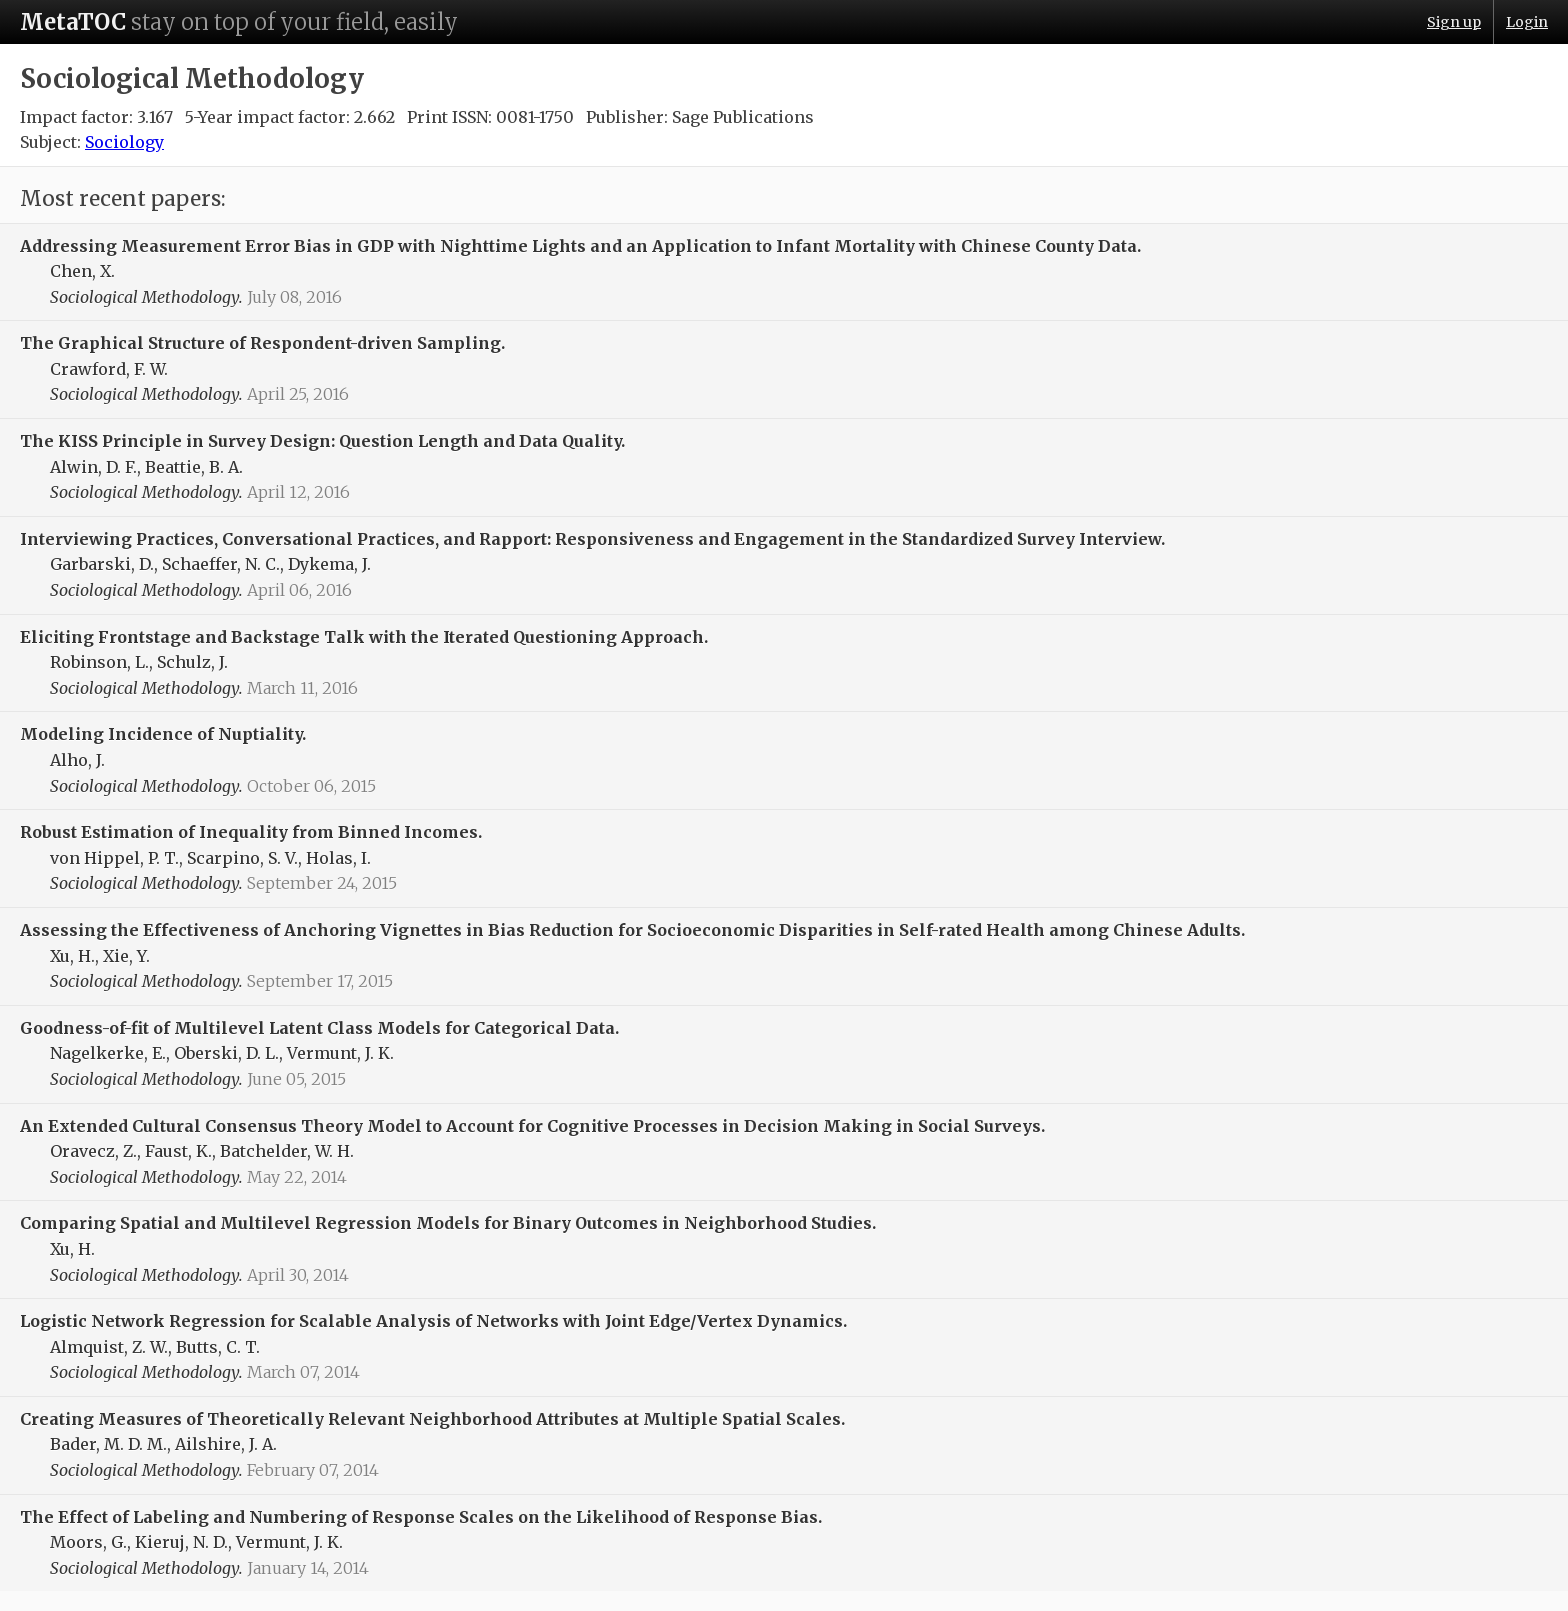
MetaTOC (73, 22)
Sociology (124, 142)
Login (1527, 22)
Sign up (1454, 22)
